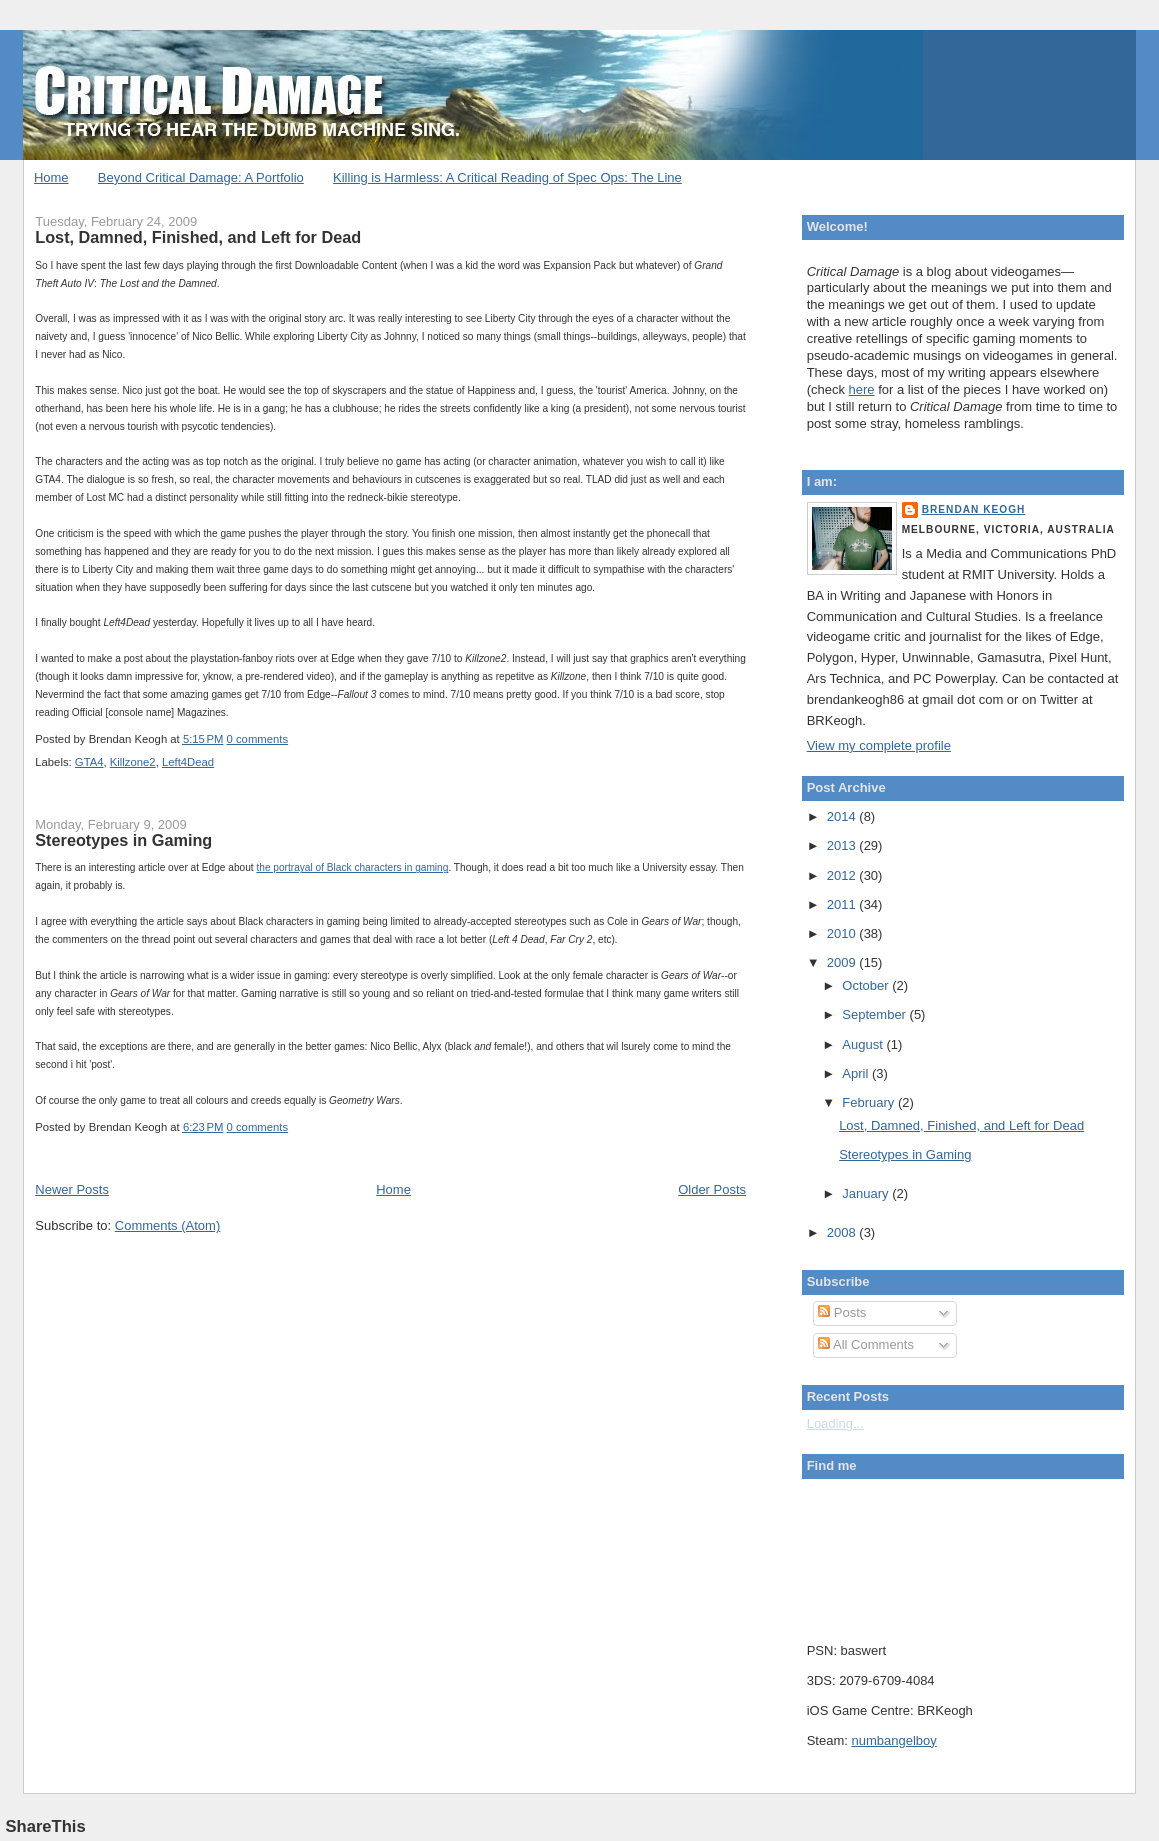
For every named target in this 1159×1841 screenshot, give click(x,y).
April (857, 1073)
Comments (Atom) (167, 1225)
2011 (843, 904)
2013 (843, 845)
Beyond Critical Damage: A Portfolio (201, 177)
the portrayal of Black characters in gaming (352, 867)
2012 (843, 875)
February (870, 1102)
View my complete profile (879, 745)
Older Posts (712, 1189)
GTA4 (89, 762)
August (864, 1044)
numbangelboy (893, 1740)
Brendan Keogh (974, 509)
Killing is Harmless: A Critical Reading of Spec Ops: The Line (507, 177)
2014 (843, 816)
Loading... (835, 1423)
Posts (842, 1312)
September (875, 1014)
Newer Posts (72, 1189)
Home (51, 177)
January (867, 1193)
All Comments (866, 1344)
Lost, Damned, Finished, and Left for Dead (198, 237)
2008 (843, 1232)
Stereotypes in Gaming (123, 840)
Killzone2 (133, 762)
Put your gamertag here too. (909, 1555)
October (867, 985)
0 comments (258, 739)
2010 (843, 933)
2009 (843, 962)
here (862, 389)
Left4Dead (188, 762)
